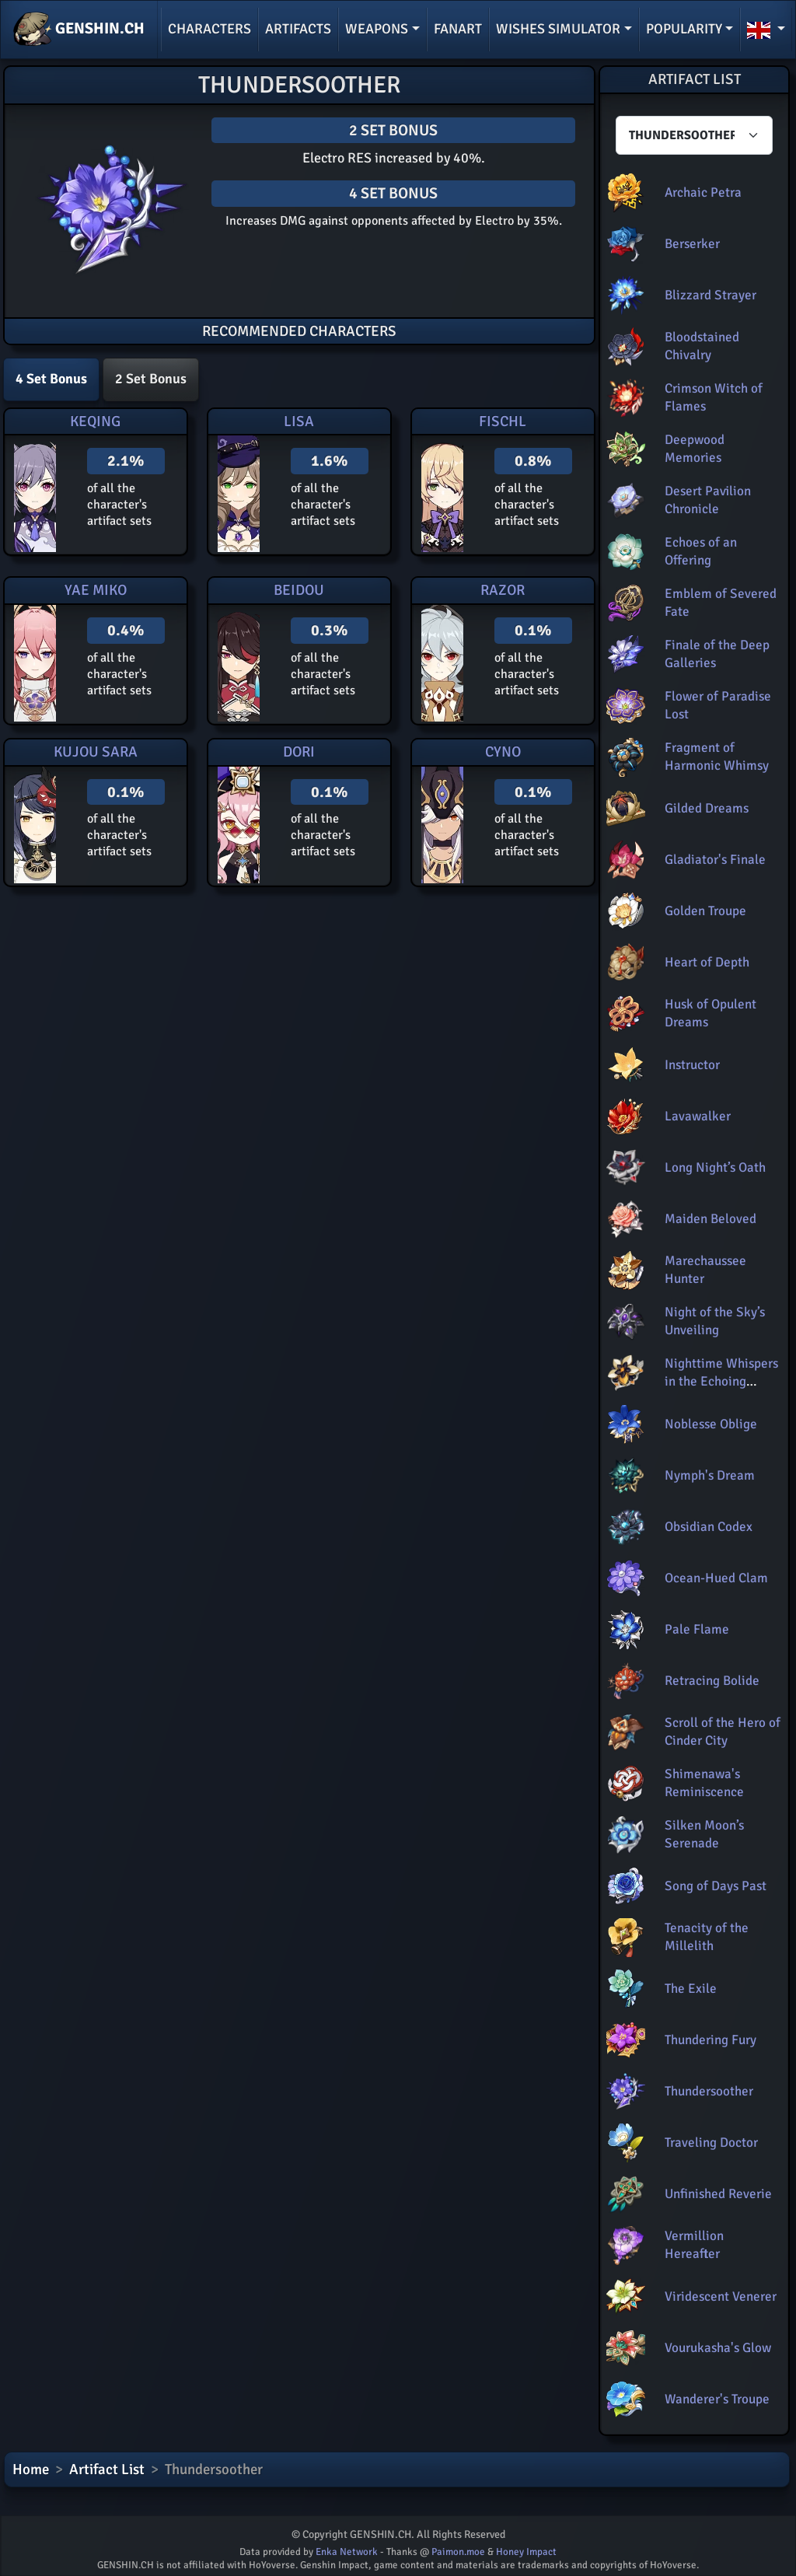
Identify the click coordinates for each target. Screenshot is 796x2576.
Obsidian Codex (708, 1527)
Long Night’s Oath (715, 1167)
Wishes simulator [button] (558, 28)
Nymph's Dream (710, 1475)
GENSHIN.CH (79, 29)
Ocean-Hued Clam (716, 1578)
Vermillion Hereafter (694, 2244)
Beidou (299, 590)
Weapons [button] (376, 28)
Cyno (503, 752)
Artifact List (107, 2469)
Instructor (692, 1065)
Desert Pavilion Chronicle (708, 499)
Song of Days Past (715, 1886)
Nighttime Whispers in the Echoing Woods (721, 1380)
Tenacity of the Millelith (707, 1936)
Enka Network (347, 2552)
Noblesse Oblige (711, 1424)
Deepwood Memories (694, 448)
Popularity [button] (684, 28)
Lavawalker (698, 1116)
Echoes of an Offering (701, 551)
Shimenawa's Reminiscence (704, 1782)
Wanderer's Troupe (717, 2399)
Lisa (299, 421)
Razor (502, 590)
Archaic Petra (703, 192)
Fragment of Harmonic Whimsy (717, 756)
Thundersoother (709, 2091)
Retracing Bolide (712, 1680)
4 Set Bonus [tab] (51, 378)
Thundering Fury (710, 2040)
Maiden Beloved (710, 1219)
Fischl (502, 421)
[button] (766, 29)
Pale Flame (697, 1629)
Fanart (458, 28)
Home (30, 2469)
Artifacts (298, 28)
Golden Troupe (705, 911)
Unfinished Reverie (718, 2194)
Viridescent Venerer (721, 2296)
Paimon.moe (458, 2552)
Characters (209, 28)
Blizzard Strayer (710, 295)
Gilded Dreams (707, 808)
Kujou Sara (96, 752)
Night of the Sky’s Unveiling (715, 1320)
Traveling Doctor (711, 2142)
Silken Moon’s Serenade (704, 1834)
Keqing (95, 421)
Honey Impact (526, 2552)
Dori (299, 752)
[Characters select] (694, 135)
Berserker (692, 244)
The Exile (691, 1988)
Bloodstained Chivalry (702, 345)
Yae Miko (96, 590)
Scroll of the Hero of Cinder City (722, 1731)
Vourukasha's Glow (718, 2348)
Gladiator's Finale (715, 859)
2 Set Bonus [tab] (151, 378)
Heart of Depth (707, 962)
